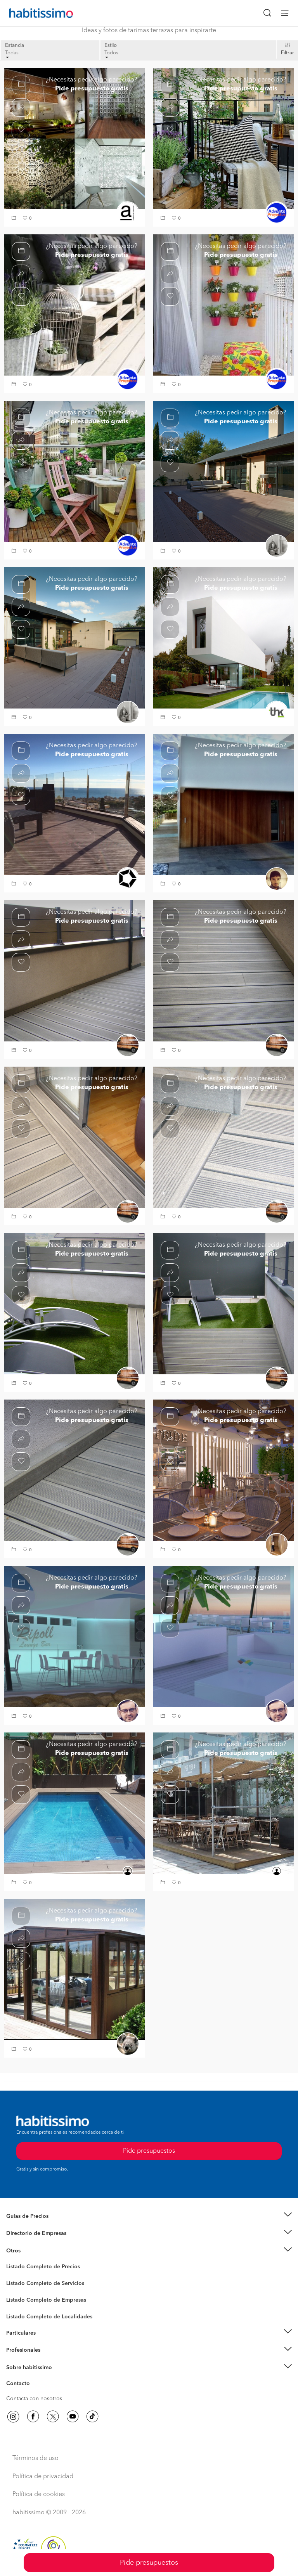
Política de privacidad (42, 2477)
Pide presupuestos (149, 2562)
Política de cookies (38, 2494)
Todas (12, 54)
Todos (111, 54)
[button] (15, 219)
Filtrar (287, 52)
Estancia (14, 45)
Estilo (110, 45)
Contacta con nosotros (34, 2398)
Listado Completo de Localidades (49, 2317)
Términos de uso (35, 2458)
